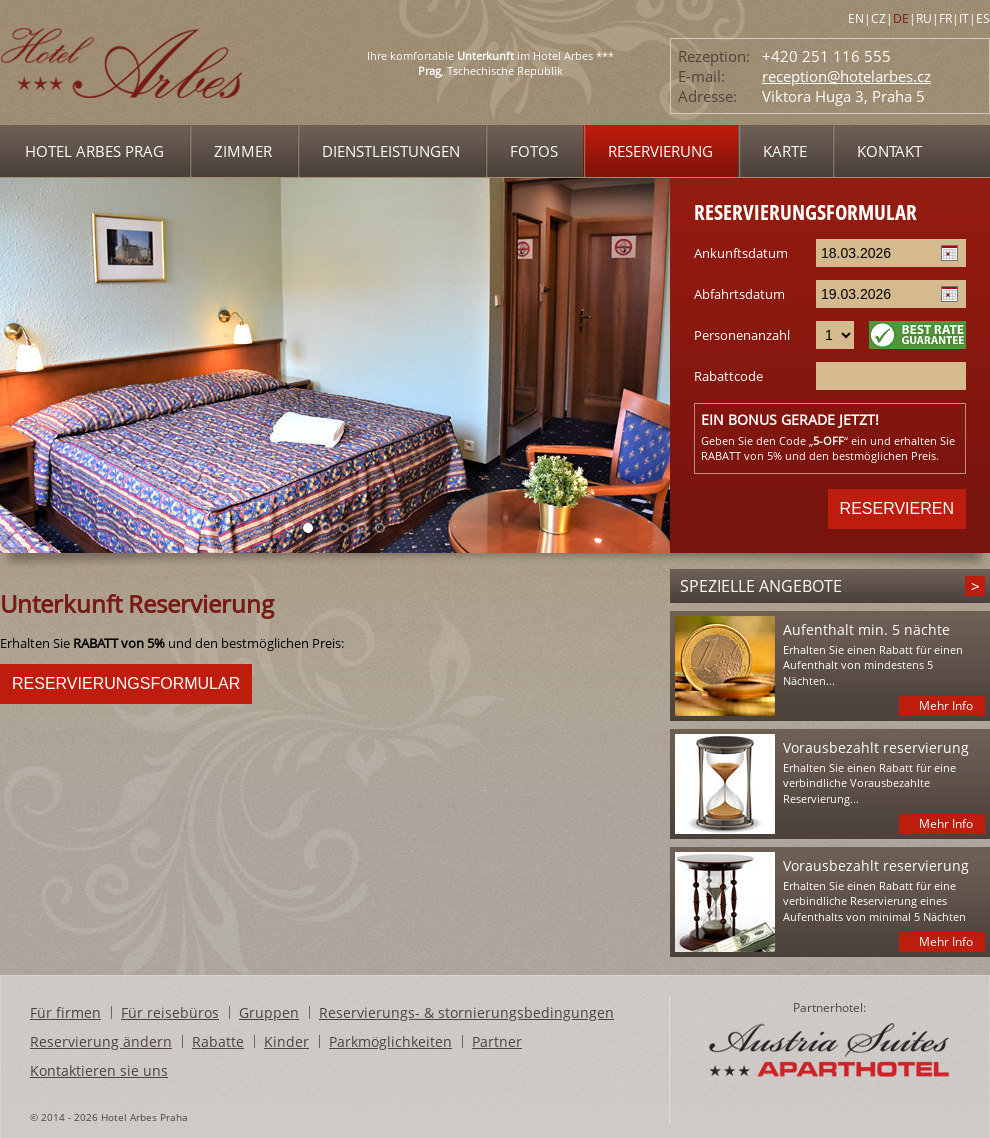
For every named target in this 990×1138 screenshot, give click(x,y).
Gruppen (269, 1012)
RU (924, 18)
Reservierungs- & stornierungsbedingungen (466, 1012)
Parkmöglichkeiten (390, 1041)
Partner (497, 1041)
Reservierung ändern (101, 1041)
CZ (878, 18)
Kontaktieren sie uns (99, 1070)
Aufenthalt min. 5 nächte (866, 629)
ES (983, 18)
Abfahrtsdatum (739, 294)
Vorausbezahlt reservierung (876, 747)
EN (856, 18)
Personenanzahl (742, 335)
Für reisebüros (170, 1012)
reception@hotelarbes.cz (846, 76)
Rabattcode (728, 376)
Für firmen (65, 1012)
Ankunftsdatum (741, 253)
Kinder (286, 1041)
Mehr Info (946, 705)
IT (964, 18)
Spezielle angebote (761, 586)
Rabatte (218, 1041)
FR (945, 18)
